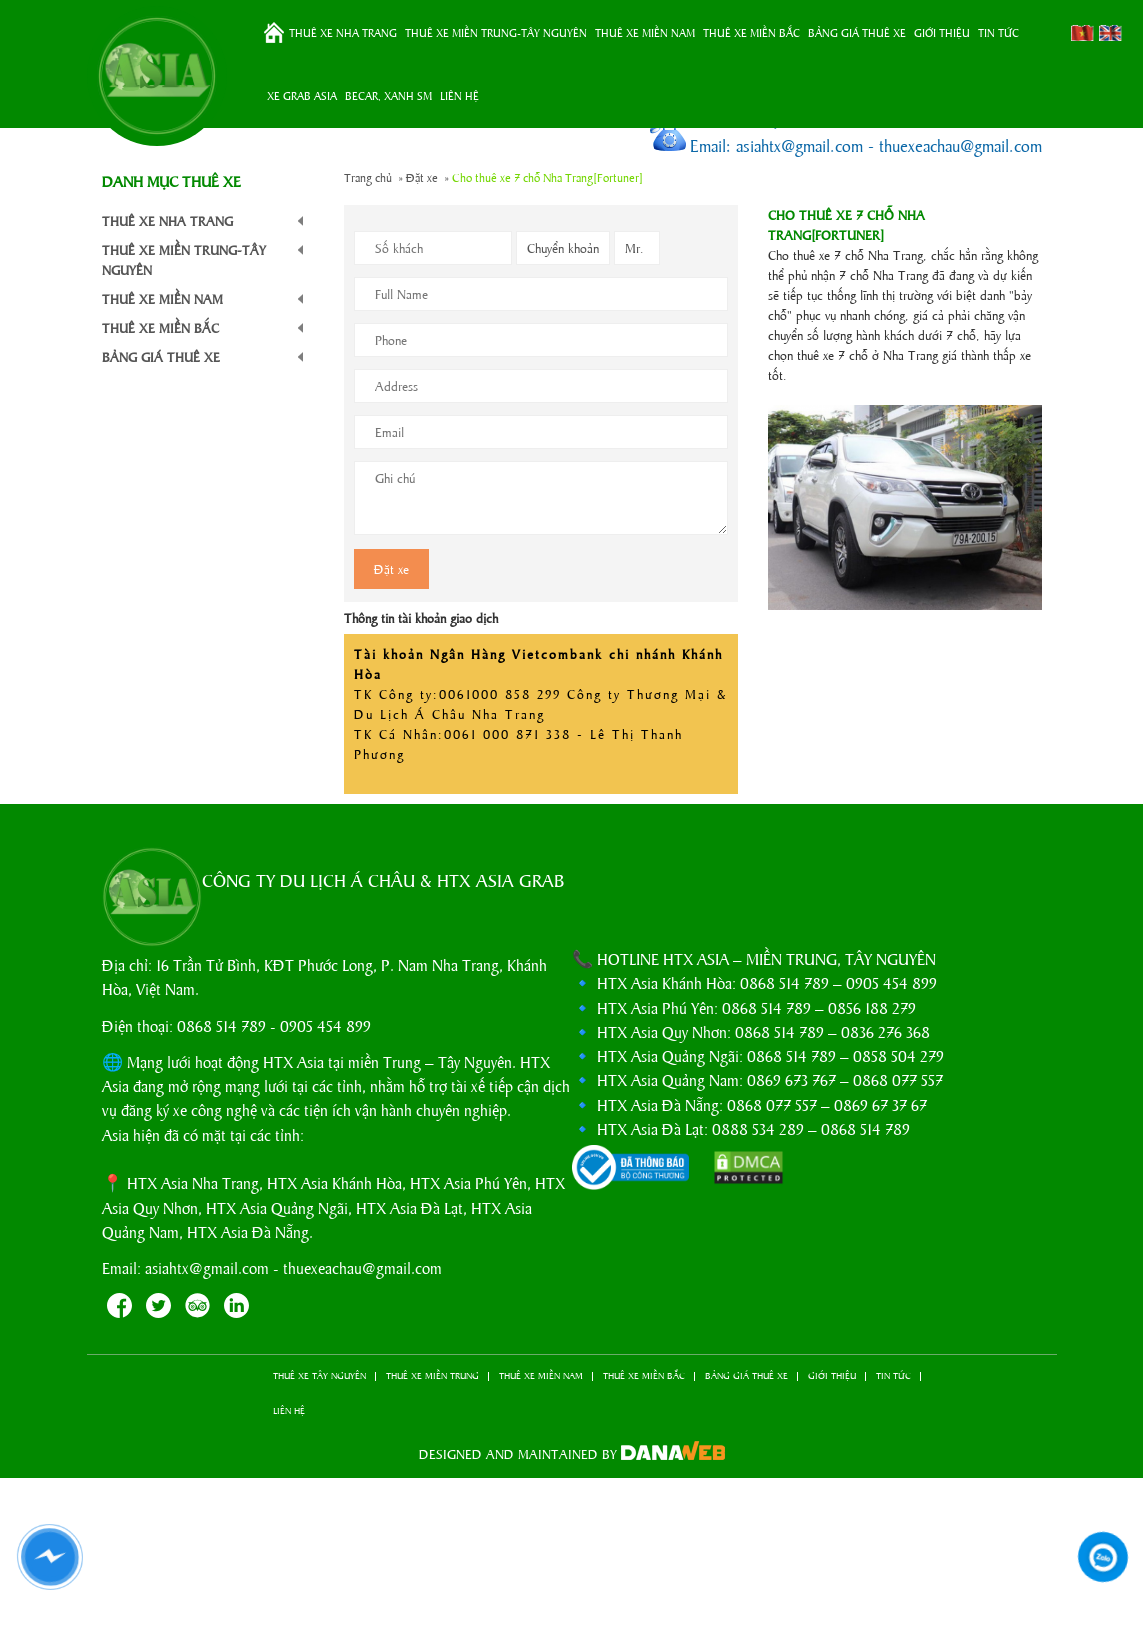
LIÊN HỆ (459, 95)
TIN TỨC (998, 32)
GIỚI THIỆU (942, 32)
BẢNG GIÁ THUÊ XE (857, 32)
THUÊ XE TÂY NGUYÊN (319, 1375)
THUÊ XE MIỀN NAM (645, 32)
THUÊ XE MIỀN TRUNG (432, 1375)
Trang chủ (274, 32)
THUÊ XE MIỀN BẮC (751, 32)
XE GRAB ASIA (302, 95)
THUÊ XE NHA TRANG (343, 32)
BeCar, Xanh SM (388, 95)
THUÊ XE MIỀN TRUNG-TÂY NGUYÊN (496, 32)
